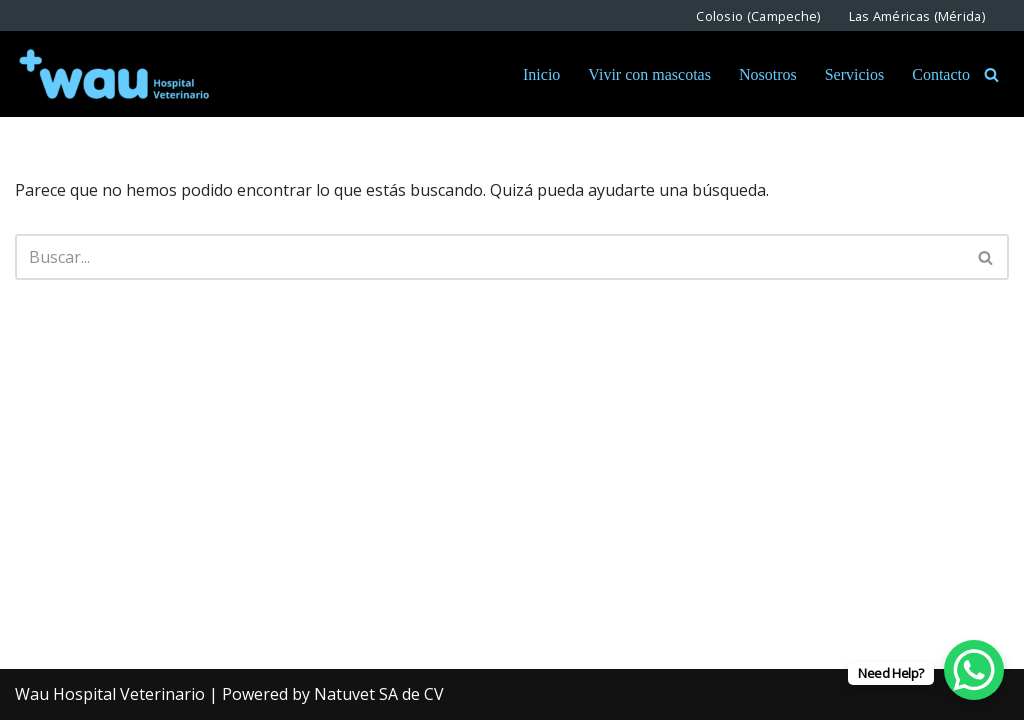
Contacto (941, 74)
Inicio (541, 74)
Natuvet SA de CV (379, 694)
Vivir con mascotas (649, 74)
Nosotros (768, 74)
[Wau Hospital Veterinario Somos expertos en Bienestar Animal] (115, 74)
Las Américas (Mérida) (917, 15)
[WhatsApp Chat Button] (974, 670)
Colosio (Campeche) (758, 15)
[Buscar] (991, 74)
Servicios (855, 74)
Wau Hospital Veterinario (110, 694)
